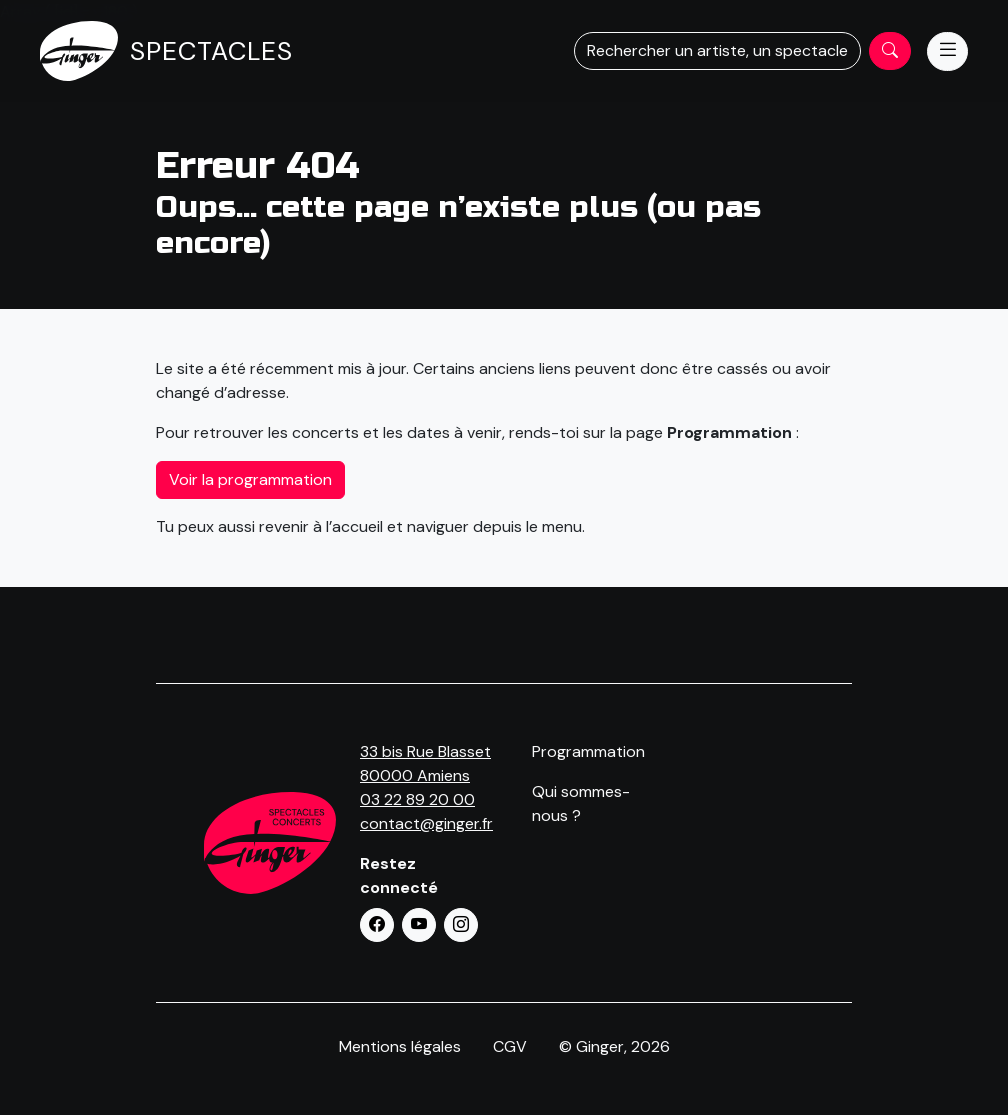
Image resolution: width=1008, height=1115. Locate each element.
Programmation (588, 751)
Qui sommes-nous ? (581, 803)
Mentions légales (400, 1046)
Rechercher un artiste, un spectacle (717, 50)
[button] (377, 925)
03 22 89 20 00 (417, 799)
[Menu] (947, 51)
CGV (510, 1046)
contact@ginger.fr (426, 823)
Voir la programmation (250, 479)
